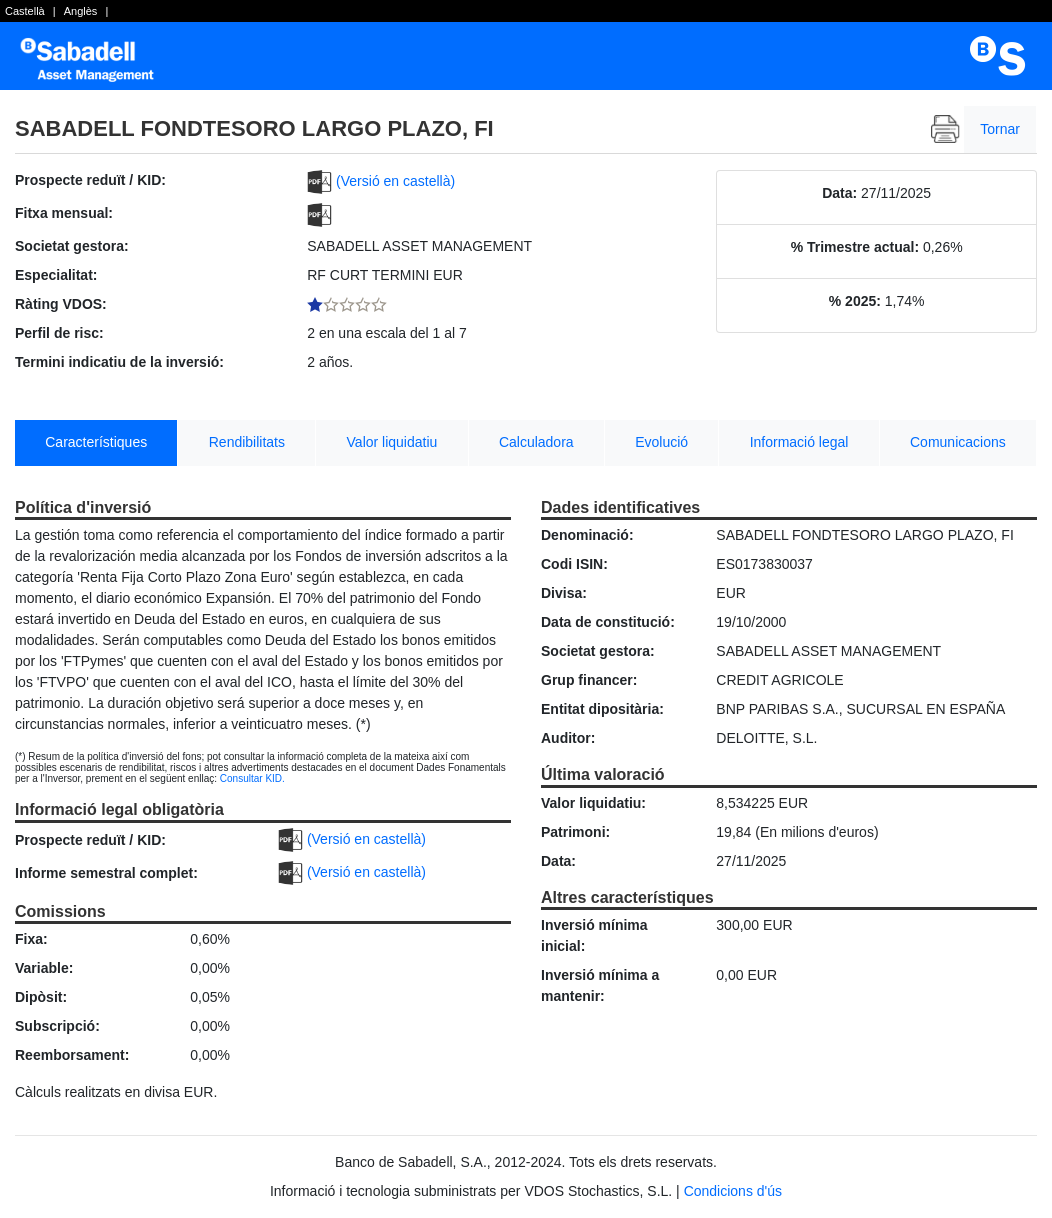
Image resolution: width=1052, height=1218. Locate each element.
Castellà (25, 11)
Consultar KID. (252, 778)
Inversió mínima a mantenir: (600, 985)
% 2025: (855, 301)
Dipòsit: (41, 997)
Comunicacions (958, 442)
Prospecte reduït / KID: (90, 180)
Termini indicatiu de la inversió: (119, 362)
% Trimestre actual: (855, 247)
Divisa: (564, 593)
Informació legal (799, 442)
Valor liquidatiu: (593, 803)
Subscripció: (57, 1026)
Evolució (661, 442)
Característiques (96, 442)
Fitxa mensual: (64, 213)
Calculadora (536, 442)
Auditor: (568, 738)
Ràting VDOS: (61, 304)
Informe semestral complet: (106, 873)
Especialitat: (56, 275)
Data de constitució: (608, 622)
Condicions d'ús (733, 1191)
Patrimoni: (575, 832)
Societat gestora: (72, 246)
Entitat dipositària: (602, 709)
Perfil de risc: (59, 333)
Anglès (81, 11)
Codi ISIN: (574, 564)
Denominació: (587, 535)
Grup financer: (589, 680)
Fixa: (31, 939)
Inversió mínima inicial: (594, 935)
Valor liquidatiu (392, 442)
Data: (839, 193)
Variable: (44, 968)
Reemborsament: (72, 1055)
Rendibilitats (247, 442)
